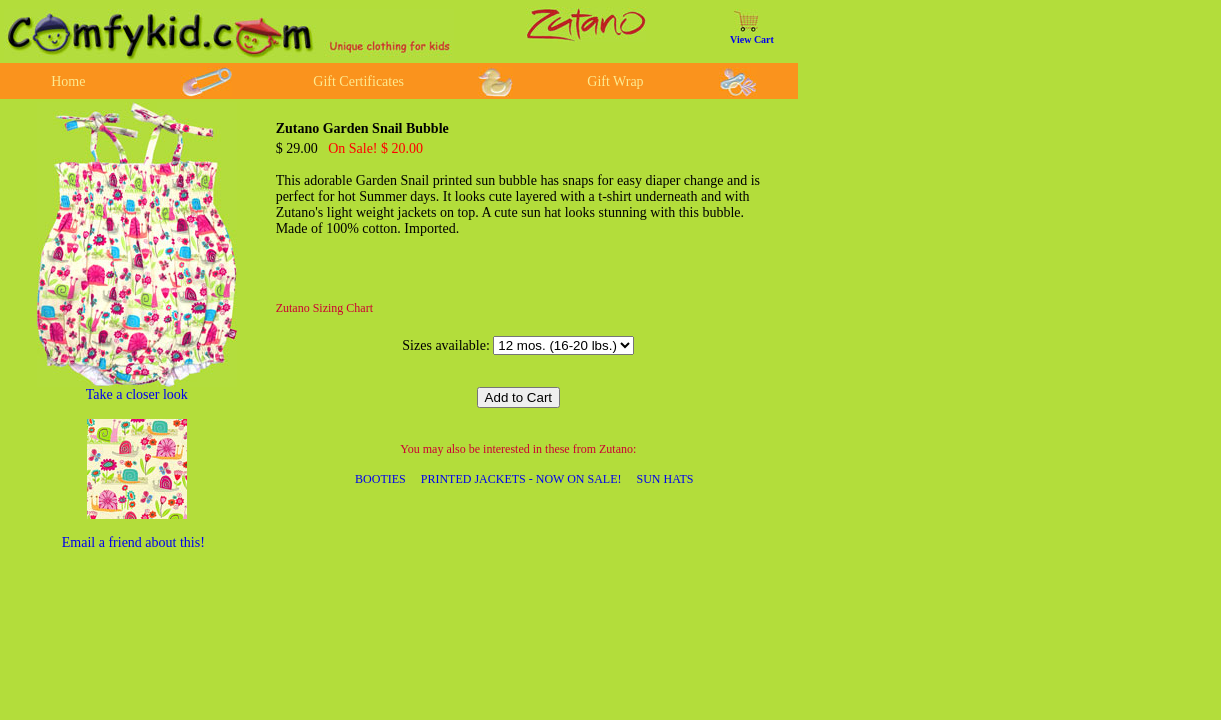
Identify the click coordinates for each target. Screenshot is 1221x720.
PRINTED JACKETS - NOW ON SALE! (521, 479)
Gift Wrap (615, 81)
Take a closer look (137, 394)
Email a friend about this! (133, 542)
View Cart (752, 39)
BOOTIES (380, 479)
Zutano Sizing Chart (324, 308)
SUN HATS (665, 479)
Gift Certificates (358, 81)
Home (68, 81)
